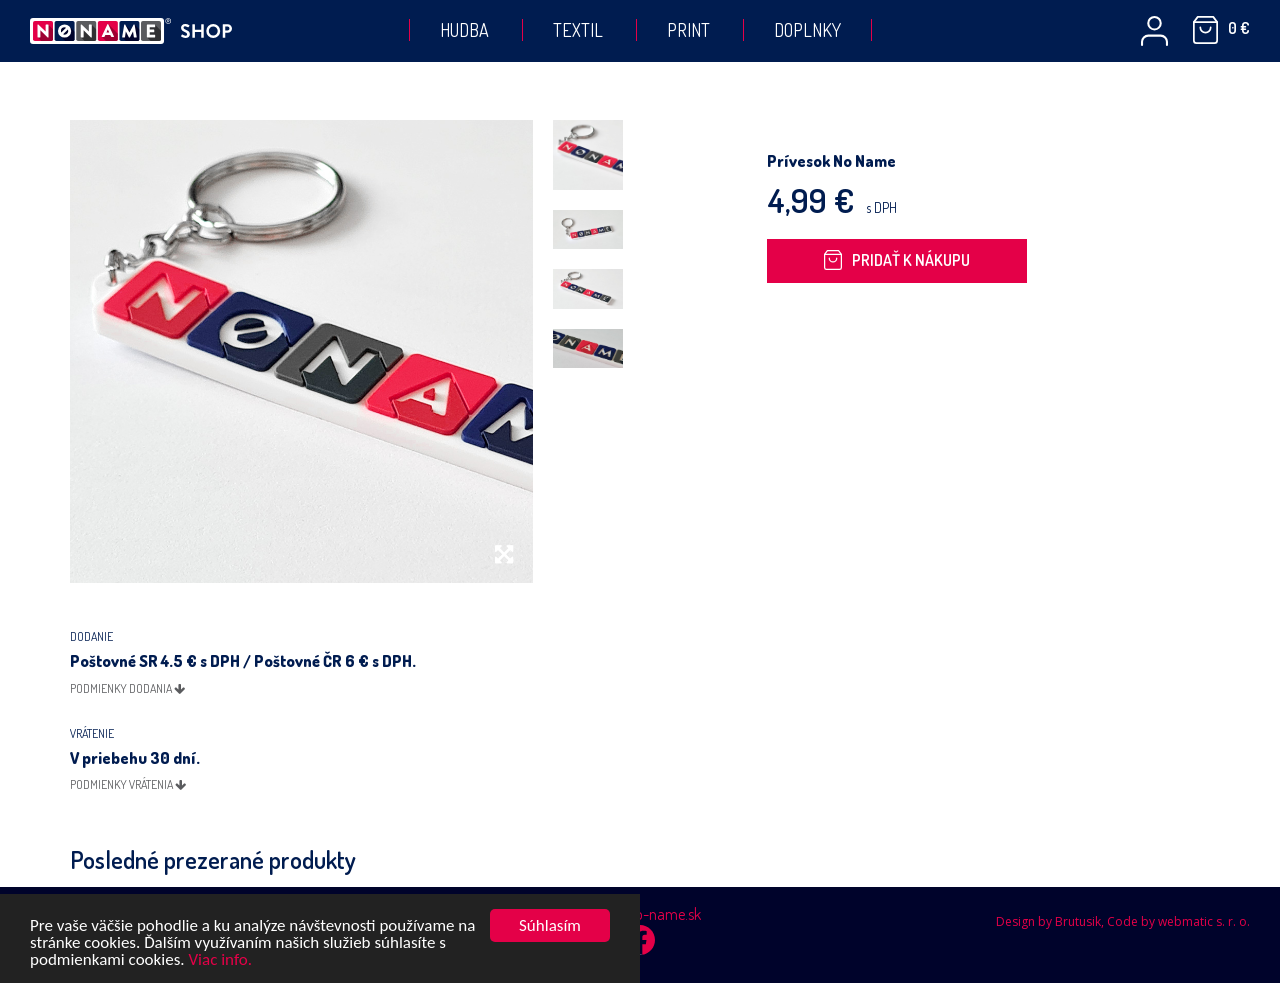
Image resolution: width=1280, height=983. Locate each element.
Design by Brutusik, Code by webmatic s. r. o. (1123, 921)
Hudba (464, 30)
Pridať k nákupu (897, 260)
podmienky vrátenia (128, 784)
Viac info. (220, 961)
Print (688, 30)
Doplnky (807, 30)
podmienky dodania (127, 688)
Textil (578, 30)
